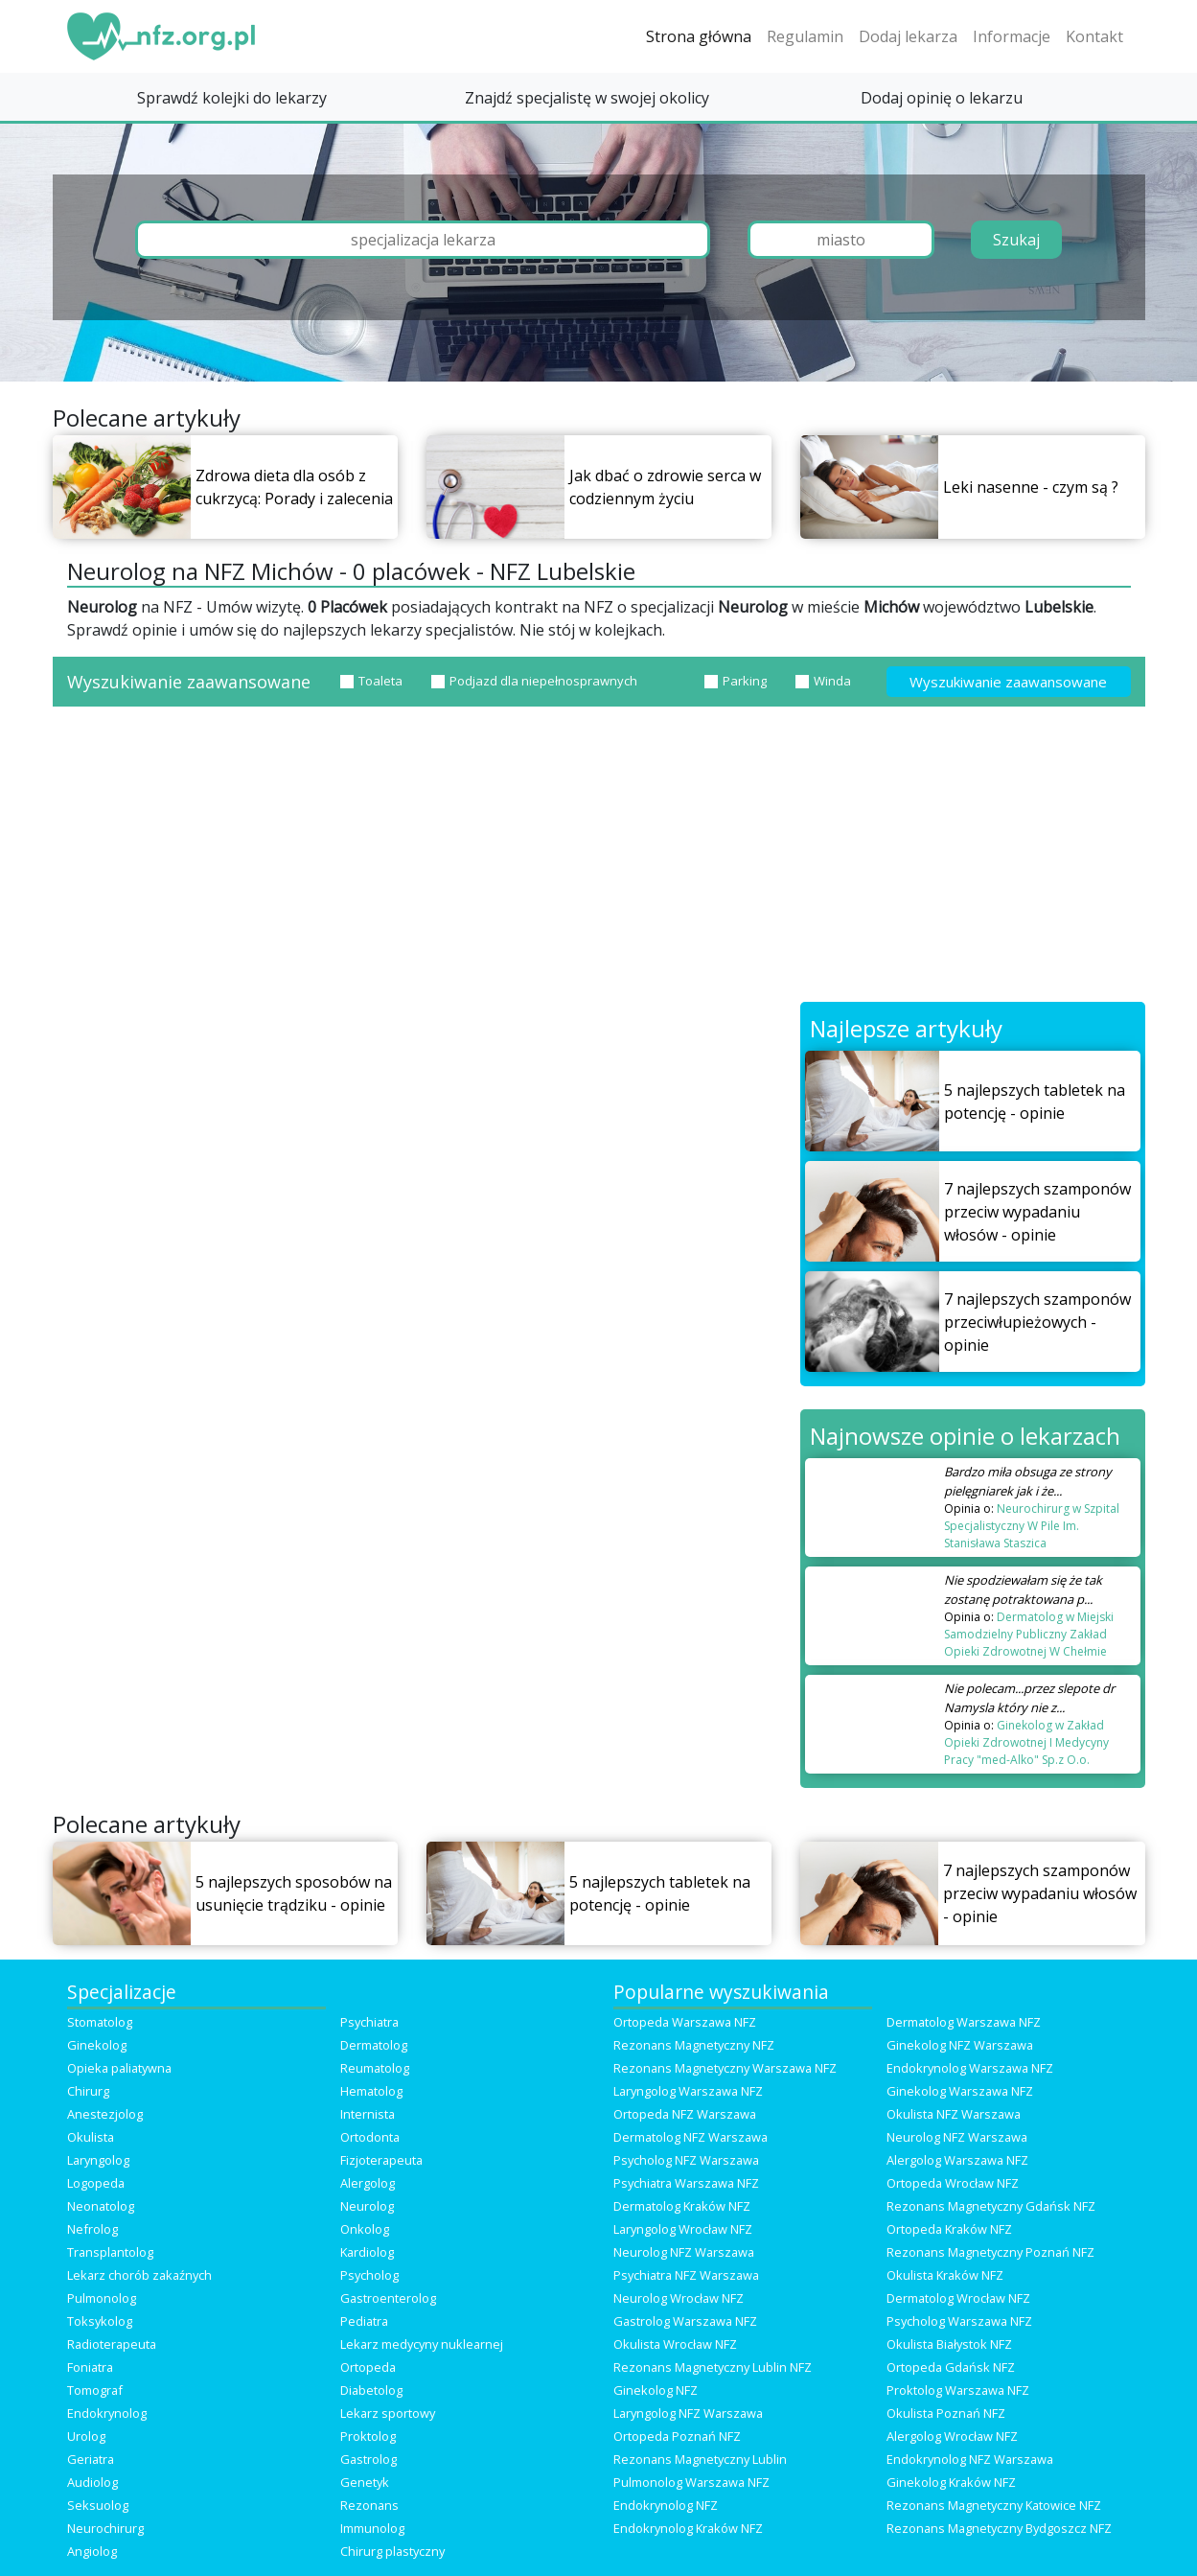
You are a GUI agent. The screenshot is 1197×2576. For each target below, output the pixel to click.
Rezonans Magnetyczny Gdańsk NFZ (990, 2206)
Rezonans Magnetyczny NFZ (693, 2045)
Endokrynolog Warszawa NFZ (969, 2068)
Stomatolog (99, 2022)
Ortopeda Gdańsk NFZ (950, 2367)
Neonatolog (100, 2206)
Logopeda (96, 2183)
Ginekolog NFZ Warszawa (959, 2045)
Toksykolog (99, 2321)
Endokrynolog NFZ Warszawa (969, 2459)
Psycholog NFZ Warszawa (686, 2160)
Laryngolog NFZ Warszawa (688, 2413)
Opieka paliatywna (119, 2068)
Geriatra (90, 2459)
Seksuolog (97, 2505)
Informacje (1011, 36)
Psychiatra (369, 2022)
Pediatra (364, 2321)
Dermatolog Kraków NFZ (681, 2206)
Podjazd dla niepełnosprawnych (534, 680)
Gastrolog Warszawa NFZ (685, 2321)
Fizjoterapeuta (381, 2160)
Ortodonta (370, 2137)
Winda (823, 680)
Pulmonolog (101, 2298)
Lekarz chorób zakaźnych (139, 2275)
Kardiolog (367, 2252)
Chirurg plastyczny (392, 2551)
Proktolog (368, 2436)
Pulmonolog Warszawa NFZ (691, 2482)
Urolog (86, 2436)
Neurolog (367, 2206)
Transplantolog (110, 2252)
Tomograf (95, 2390)
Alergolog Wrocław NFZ (952, 2436)
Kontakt (1094, 36)
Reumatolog (374, 2068)
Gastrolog (368, 2459)
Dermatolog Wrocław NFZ (958, 2298)
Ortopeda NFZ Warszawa (684, 2114)
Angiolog (92, 2551)
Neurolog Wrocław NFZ (678, 2298)
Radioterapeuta (111, 2344)
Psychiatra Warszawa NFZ (686, 2183)
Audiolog (92, 2482)
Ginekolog (97, 2045)
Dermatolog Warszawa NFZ (963, 2022)
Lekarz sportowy (387, 2413)
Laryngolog (98, 2160)
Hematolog (371, 2091)
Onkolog (364, 2229)
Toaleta (371, 680)
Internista (367, 2114)
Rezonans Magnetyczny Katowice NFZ (993, 2505)
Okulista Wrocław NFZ (675, 2344)
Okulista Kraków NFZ (944, 2275)
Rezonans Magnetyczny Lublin (700, 2459)
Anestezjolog (105, 2114)
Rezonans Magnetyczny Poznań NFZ (990, 2252)
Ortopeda (368, 2367)
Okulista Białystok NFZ (949, 2344)
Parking (735, 680)
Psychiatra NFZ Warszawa (686, 2275)
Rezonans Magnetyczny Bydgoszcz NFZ (999, 2528)
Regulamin (805, 36)
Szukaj (1016, 239)
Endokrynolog (107, 2413)
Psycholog (369, 2275)
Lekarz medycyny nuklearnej (421, 2344)
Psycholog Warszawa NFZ (959, 2321)
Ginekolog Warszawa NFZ (959, 2091)
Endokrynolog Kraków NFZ (688, 2528)
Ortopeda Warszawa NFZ (684, 2022)
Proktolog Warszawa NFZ (957, 2390)
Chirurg (88, 2091)
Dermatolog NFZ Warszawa (690, 2137)
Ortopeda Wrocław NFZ (952, 2183)
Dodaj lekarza (908, 36)
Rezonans (369, 2505)
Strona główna (698, 36)
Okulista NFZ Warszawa (953, 2114)
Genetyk (364, 2482)
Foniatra (90, 2367)
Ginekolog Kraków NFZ (951, 2482)
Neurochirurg (105, 2528)
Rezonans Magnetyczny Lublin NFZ (712, 2367)
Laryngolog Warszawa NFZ (688, 2091)
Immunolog (372, 2528)
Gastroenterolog (388, 2298)
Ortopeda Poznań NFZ (677, 2436)
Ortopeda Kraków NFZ (949, 2229)
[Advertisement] (599, 858)
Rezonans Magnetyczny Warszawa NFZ (725, 2068)
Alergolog (367, 2183)
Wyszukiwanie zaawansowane (1008, 681)
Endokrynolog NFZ (665, 2505)
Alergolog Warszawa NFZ (957, 2160)
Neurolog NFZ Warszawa (956, 2137)
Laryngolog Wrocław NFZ (682, 2229)
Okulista (90, 2137)
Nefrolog (92, 2229)
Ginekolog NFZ (655, 2390)
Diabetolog (371, 2390)
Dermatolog (373, 2045)
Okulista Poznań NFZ (945, 2413)
